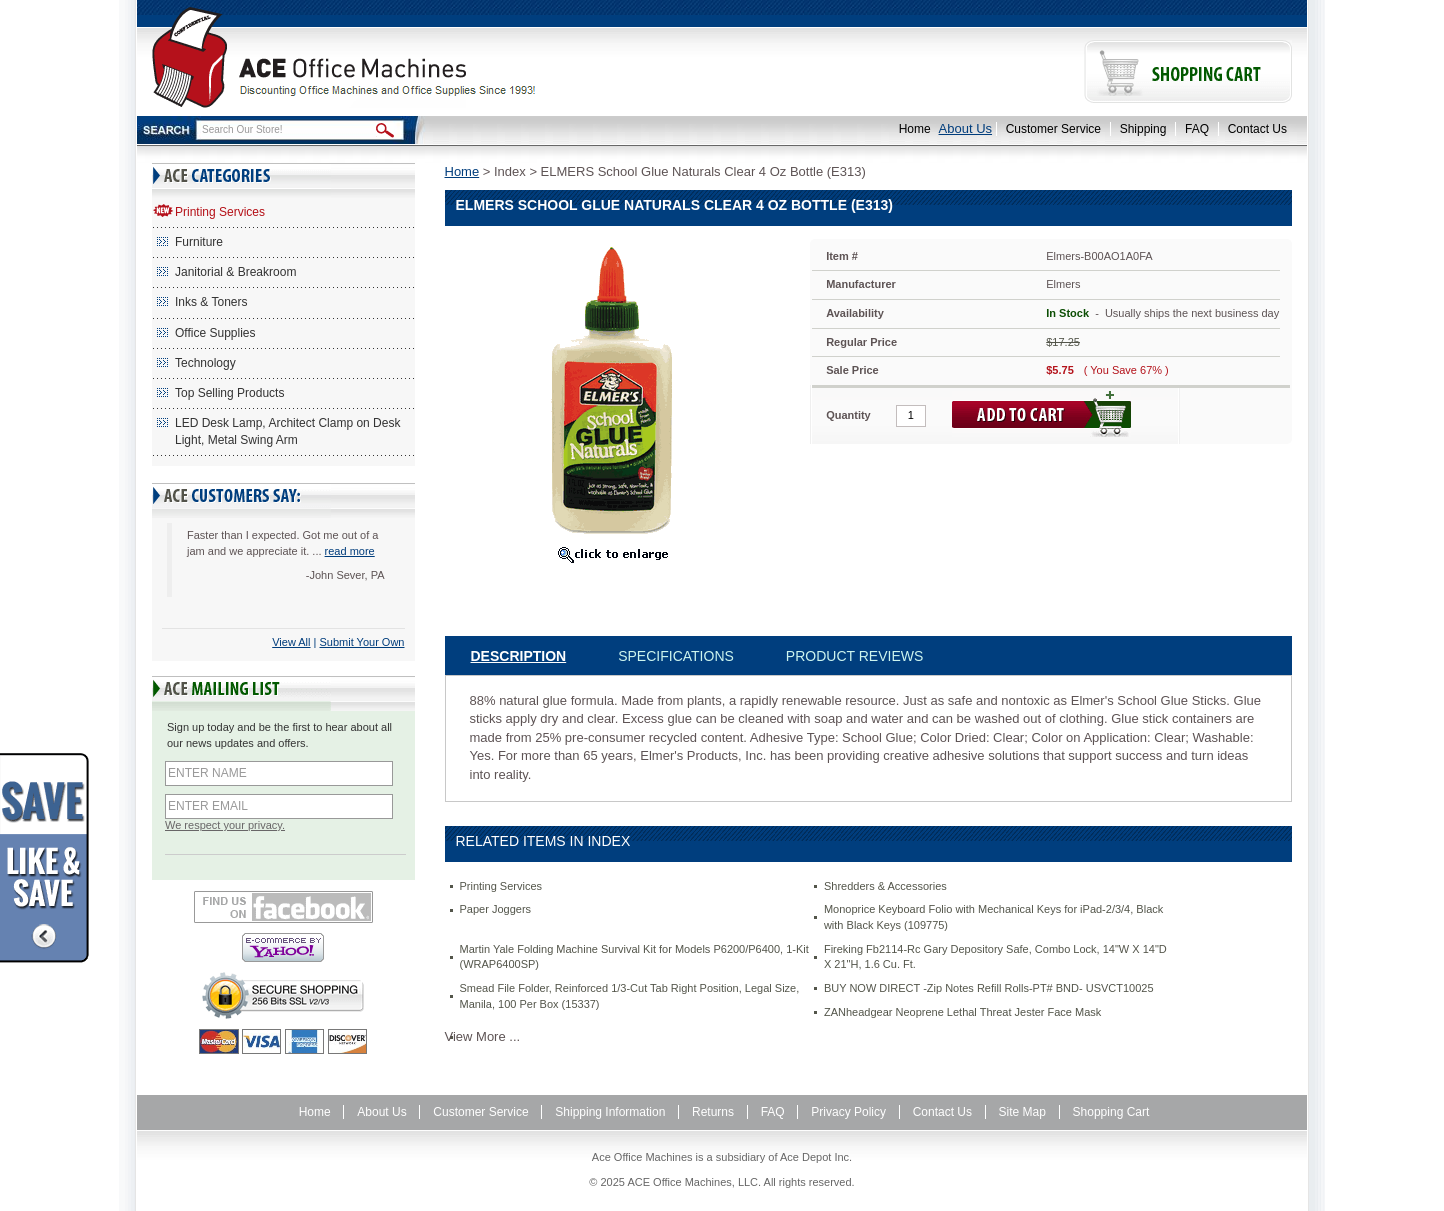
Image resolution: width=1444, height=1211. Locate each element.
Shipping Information (610, 1112)
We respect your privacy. (225, 825)
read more (350, 551)
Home (915, 129)
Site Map (1022, 1112)
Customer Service (1053, 129)
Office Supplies (215, 333)
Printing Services (220, 212)
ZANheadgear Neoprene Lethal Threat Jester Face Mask (962, 1012)
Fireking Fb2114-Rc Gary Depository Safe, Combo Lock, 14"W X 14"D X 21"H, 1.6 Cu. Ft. (995, 957)
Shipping (1143, 129)
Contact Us (1257, 129)
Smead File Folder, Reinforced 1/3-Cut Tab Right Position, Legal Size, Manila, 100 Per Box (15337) (630, 996)
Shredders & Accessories (885, 886)
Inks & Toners (211, 302)
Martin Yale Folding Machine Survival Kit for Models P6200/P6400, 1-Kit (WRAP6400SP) (634, 957)
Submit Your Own (362, 642)
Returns (713, 1112)
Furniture (199, 242)
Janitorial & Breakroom (235, 272)
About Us (965, 128)
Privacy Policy (848, 1112)
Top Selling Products (229, 393)
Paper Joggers (496, 909)
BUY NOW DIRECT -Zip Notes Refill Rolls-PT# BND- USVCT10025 (989, 988)
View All (291, 642)
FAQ (1197, 129)
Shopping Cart (1111, 1112)
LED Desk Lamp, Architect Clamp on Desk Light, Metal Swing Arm (287, 431)
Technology (205, 363)
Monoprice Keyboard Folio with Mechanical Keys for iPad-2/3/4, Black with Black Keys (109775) (993, 917)
